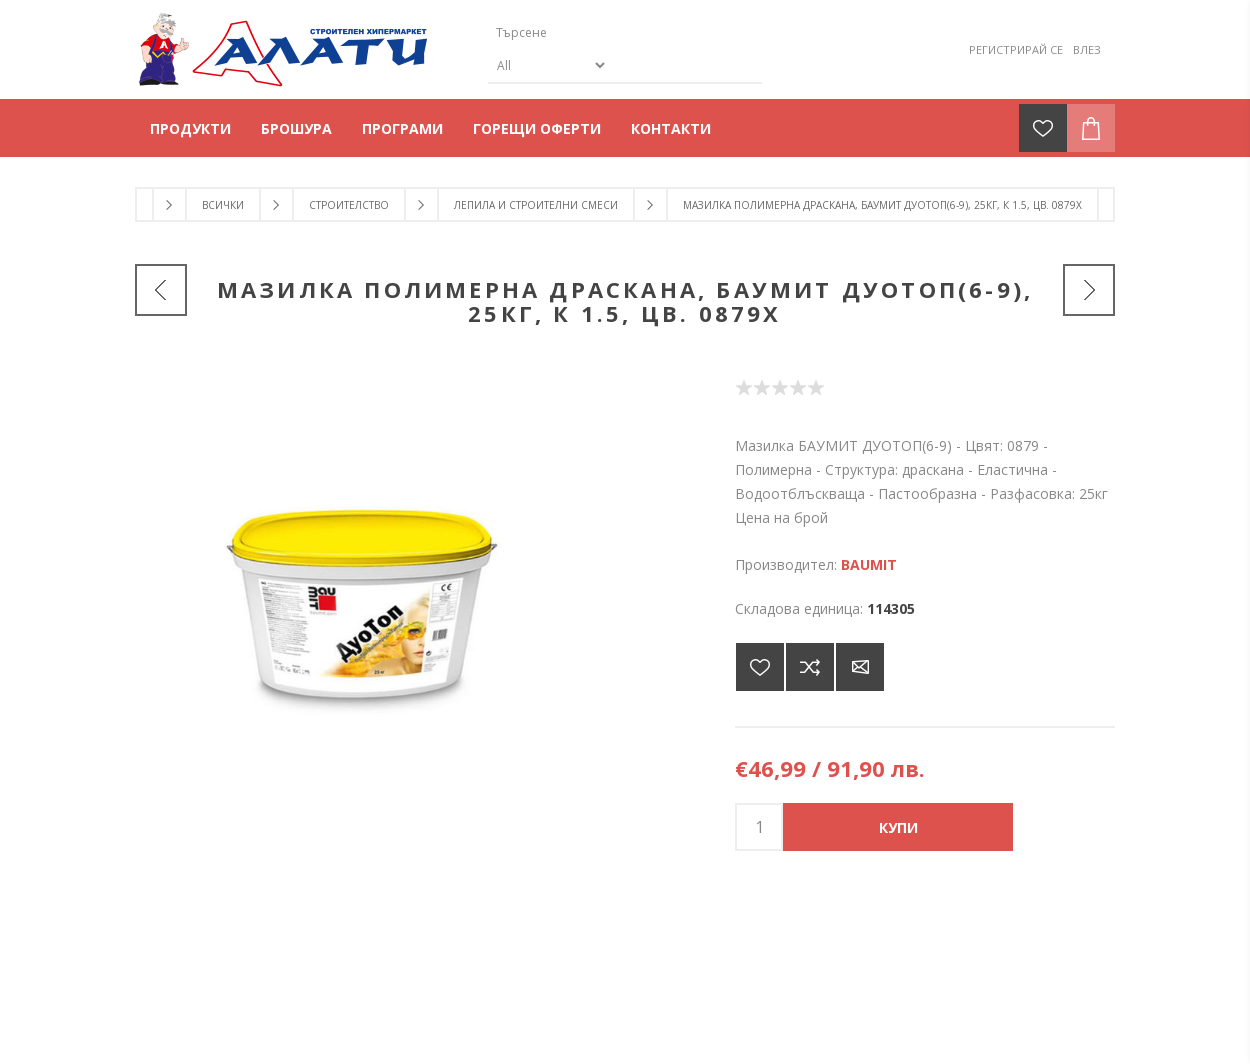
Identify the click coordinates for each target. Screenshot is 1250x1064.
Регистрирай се (1016, 49)
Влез (1087, 49)
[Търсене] (608, 32)
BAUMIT (869, 564)
